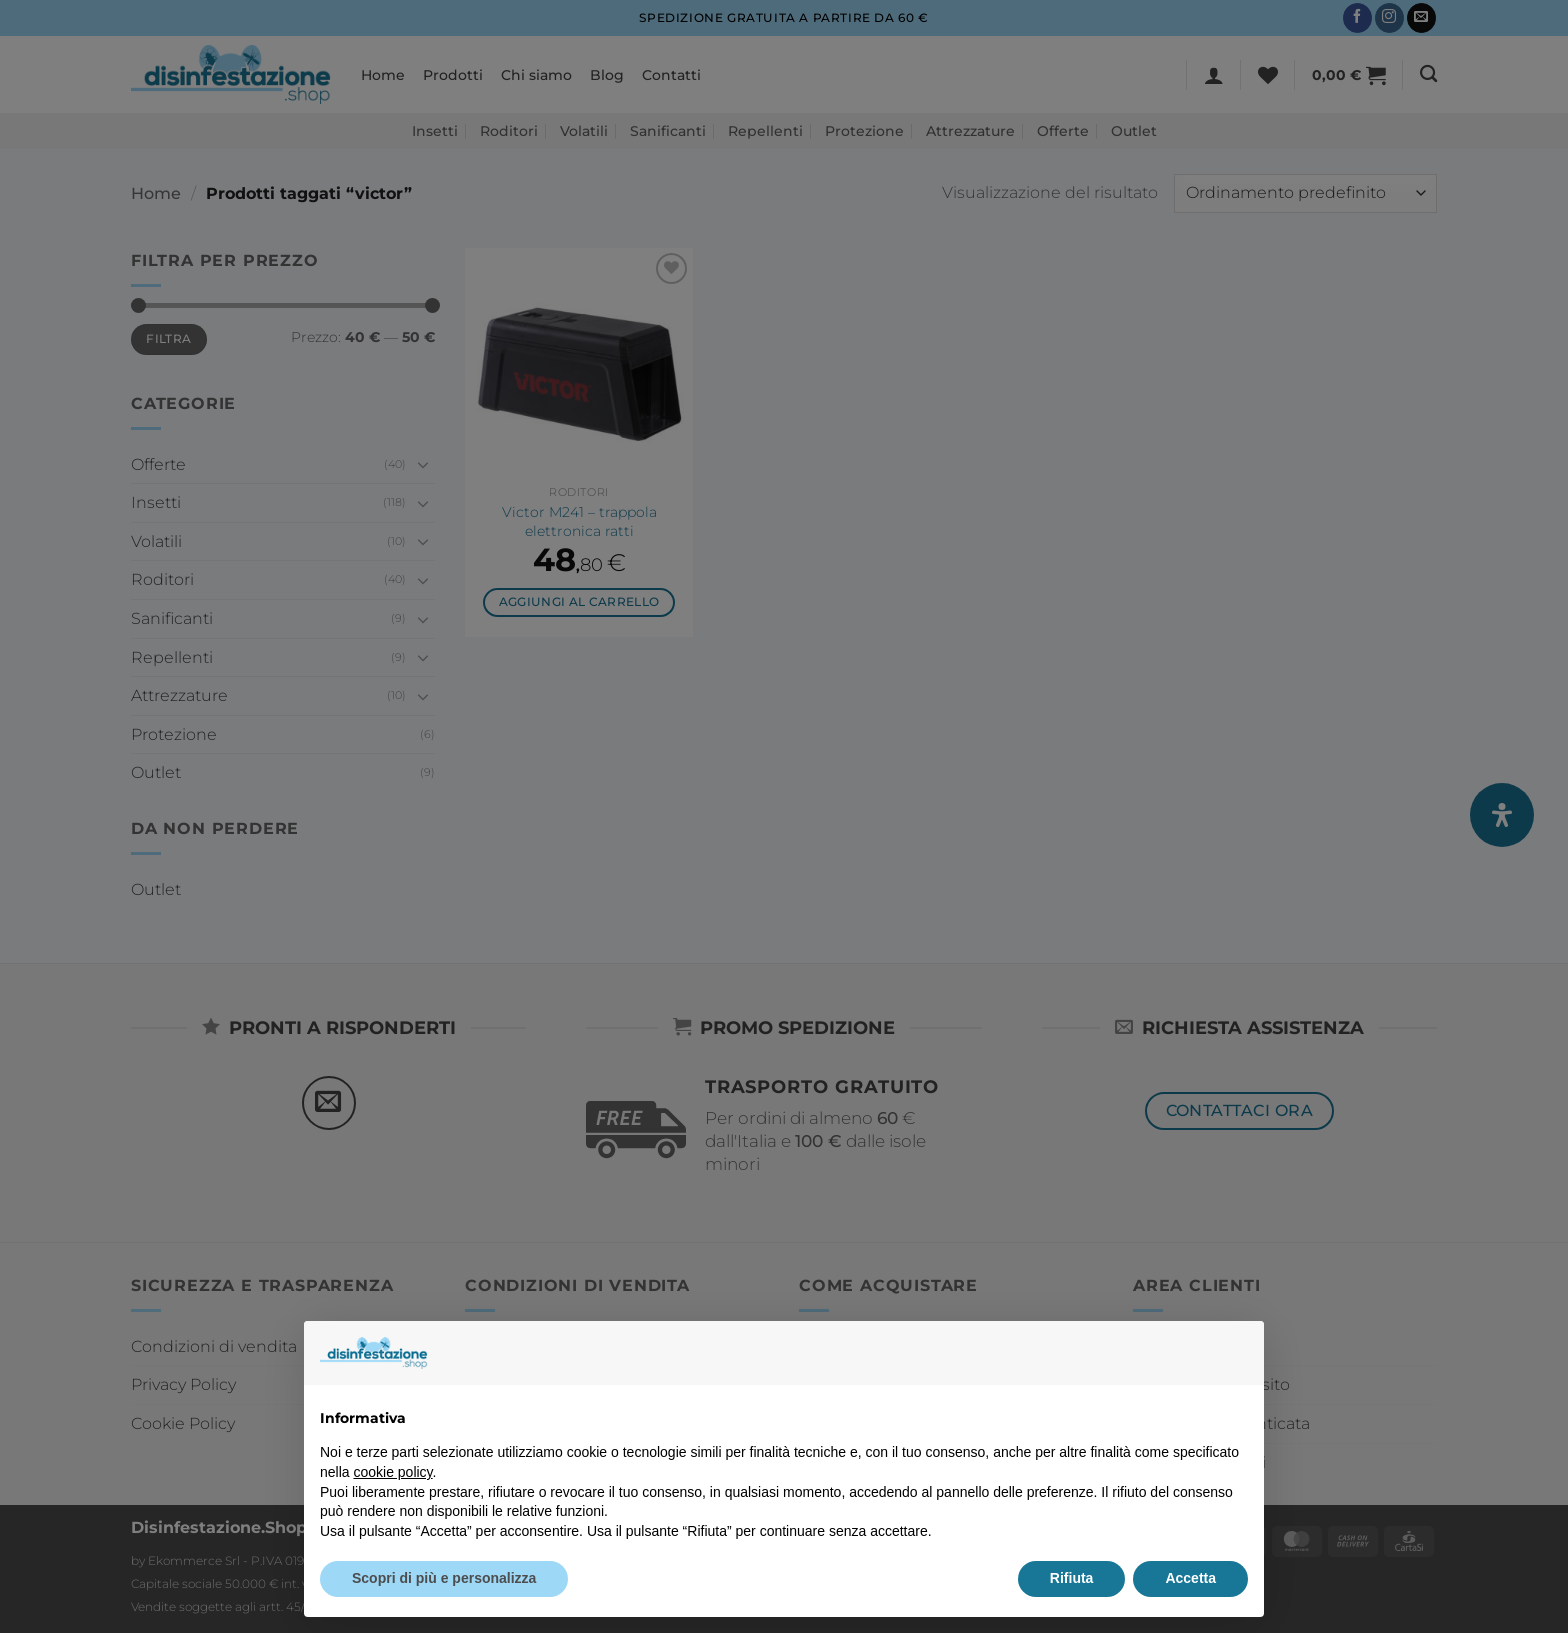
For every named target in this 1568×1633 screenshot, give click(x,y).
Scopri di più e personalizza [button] (444, 1578)
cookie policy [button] (392, 1472)
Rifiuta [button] (1072, 1578)
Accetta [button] (1190, 1578)
